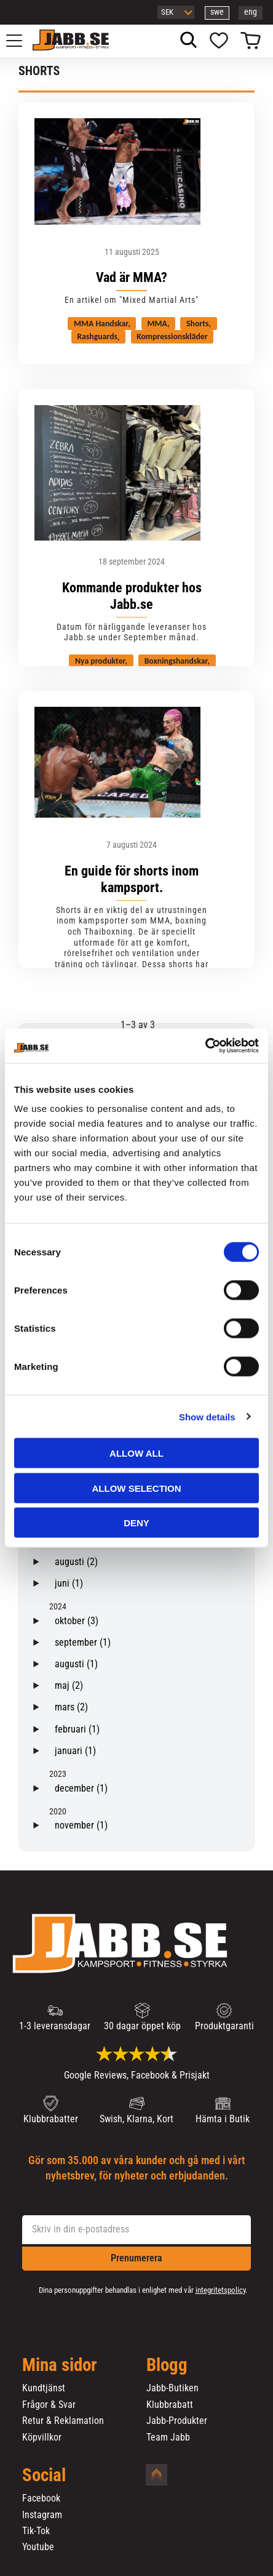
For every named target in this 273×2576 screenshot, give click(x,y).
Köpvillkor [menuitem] (41, 2437)
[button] (21, 40)
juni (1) (69, 1583)
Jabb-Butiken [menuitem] (172, 2388)
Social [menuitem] (44, 2475)
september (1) (83, 1642)
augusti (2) (76, 1562)
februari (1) (77, 1729)
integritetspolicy (220, 2290)
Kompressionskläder (171, 337)
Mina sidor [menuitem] (59, 2365)
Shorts (197, 323)
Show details (207, 1416)
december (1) (81, 1788)
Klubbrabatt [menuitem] (169, 2404)
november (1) (81, 1825)
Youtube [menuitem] (38, 2547)
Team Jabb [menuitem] (168, 2437)
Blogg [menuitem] (167, 2365)
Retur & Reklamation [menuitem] (63, 2420)
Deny (136, 1523)
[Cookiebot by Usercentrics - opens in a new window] (205, 1046)
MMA (157, 323)
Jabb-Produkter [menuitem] (176, 2420)
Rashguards (97, 337)
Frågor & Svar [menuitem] (49, 2404)
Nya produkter (100, 661)
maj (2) (69, 1685)
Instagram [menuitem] (42, 2515)
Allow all (136, 1453)
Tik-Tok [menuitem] (36, 2531)
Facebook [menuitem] (41, 2498)
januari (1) (75, 1751)
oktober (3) (76, 1621)
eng (250, 12)
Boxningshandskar (176, 661)
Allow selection (136, 1488)
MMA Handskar (101, 323)
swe (217, 12)
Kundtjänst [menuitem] (43, 2388)
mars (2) (71, 1707)
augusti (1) (76, 1664)
